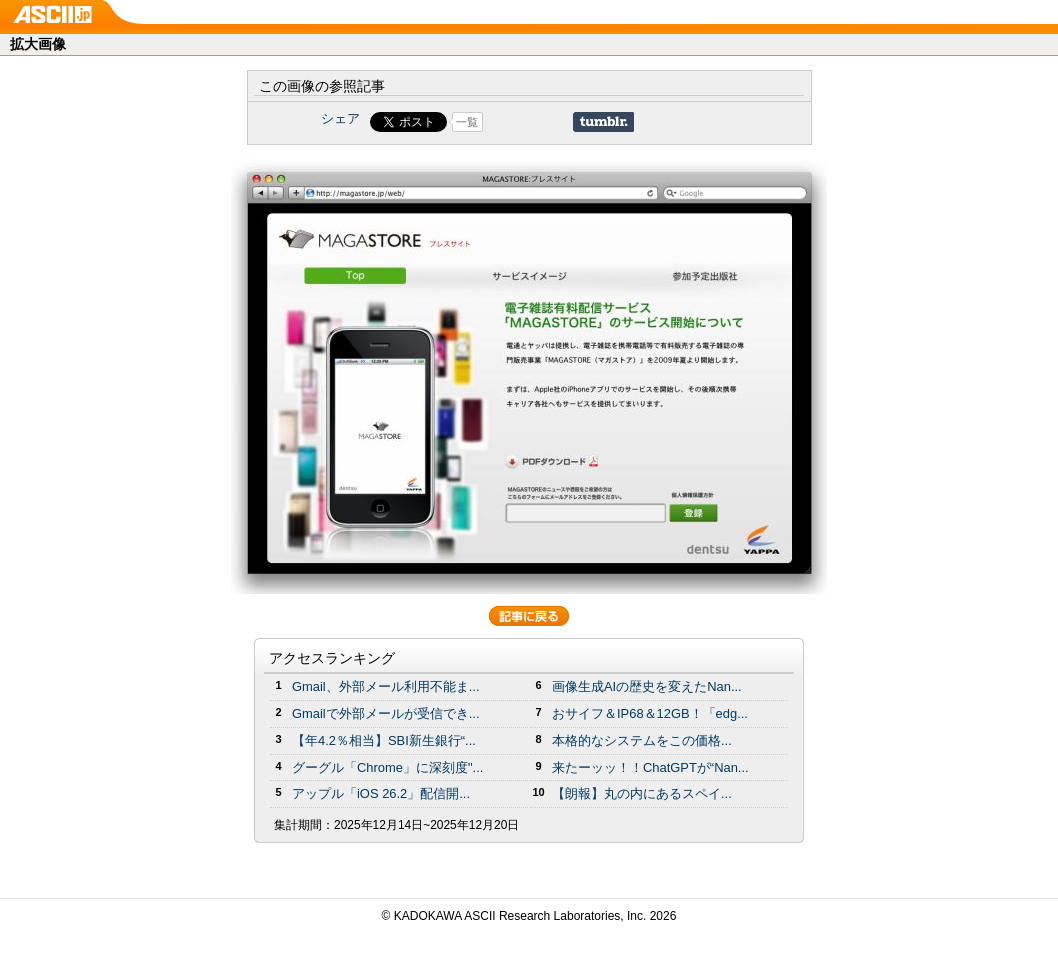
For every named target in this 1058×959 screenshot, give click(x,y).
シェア (340, 118)
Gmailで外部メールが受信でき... (386, 713)
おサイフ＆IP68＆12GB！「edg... (650, 713)
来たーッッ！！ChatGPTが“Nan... (650, 767)
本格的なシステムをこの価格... (642, 740)
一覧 (467, 122)
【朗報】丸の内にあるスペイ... (642, 793)
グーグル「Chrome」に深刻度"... (387, 767)
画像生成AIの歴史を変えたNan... (647, 686)
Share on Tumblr (603, 122)
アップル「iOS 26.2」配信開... (381, 793)
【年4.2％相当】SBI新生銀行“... (384, 740)
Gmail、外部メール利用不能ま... (386, 686)
